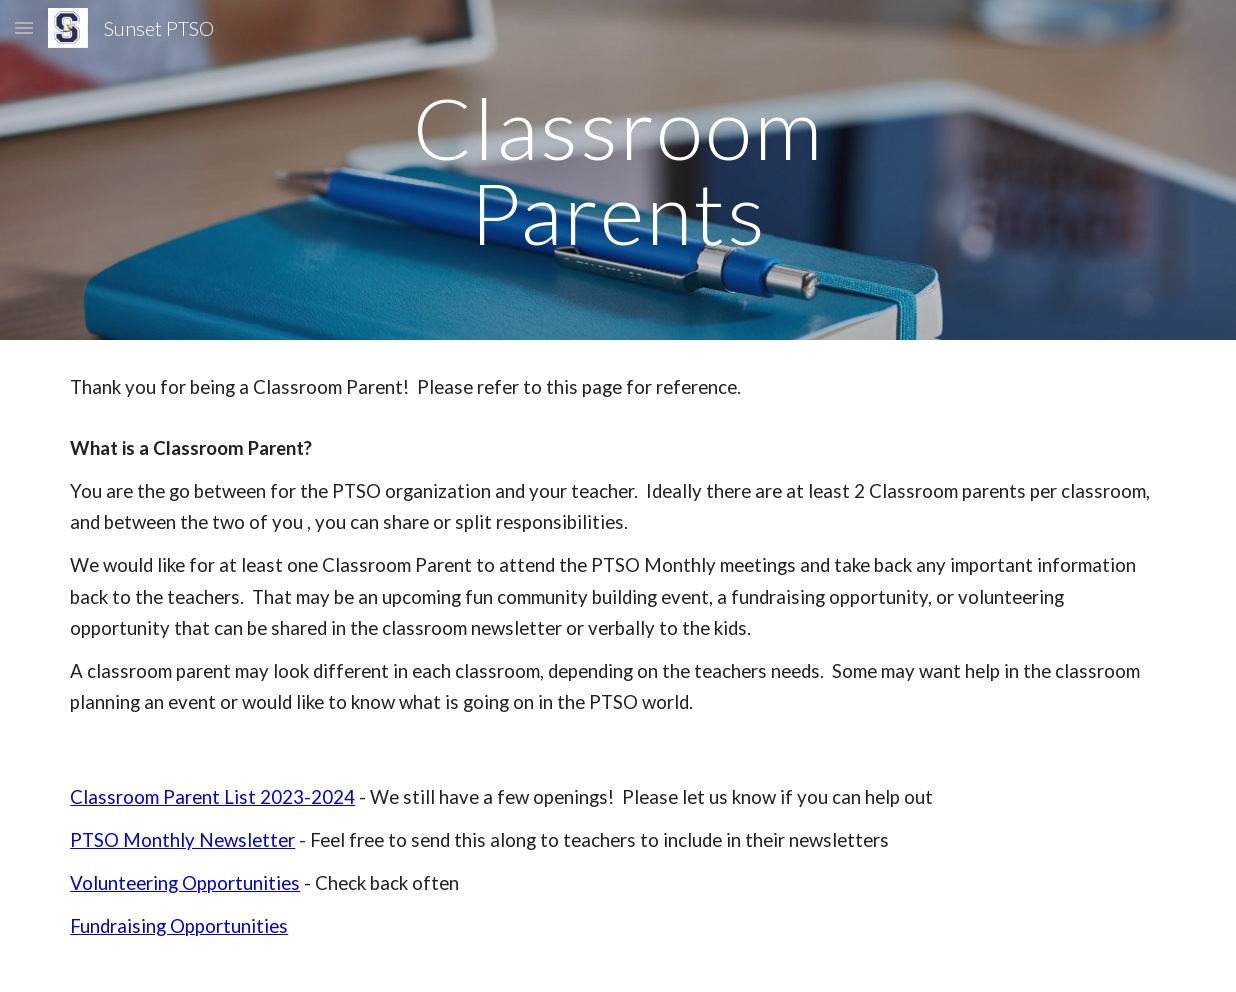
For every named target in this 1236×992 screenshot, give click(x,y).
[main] (618, 170)
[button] (24, 27)
